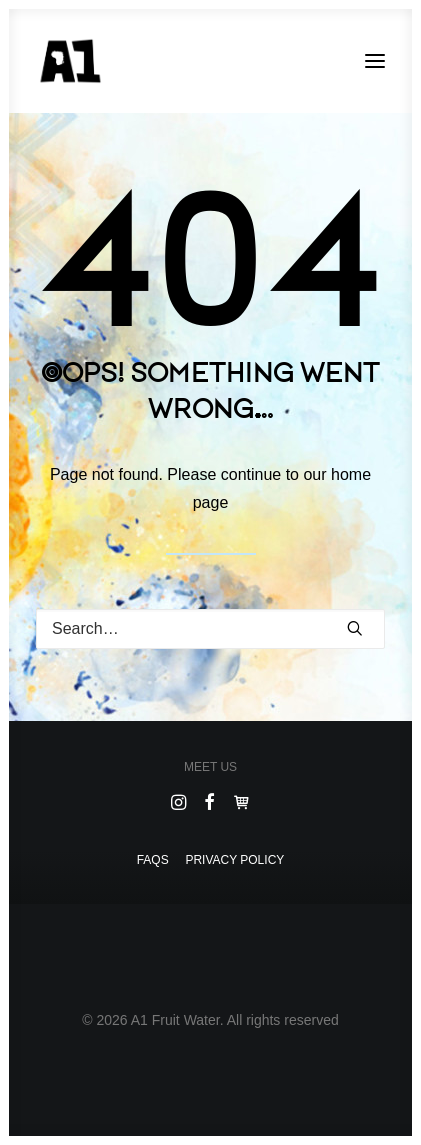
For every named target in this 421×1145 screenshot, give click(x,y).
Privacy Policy (234, 860)
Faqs (153, 860)
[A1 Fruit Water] (70, 61)
